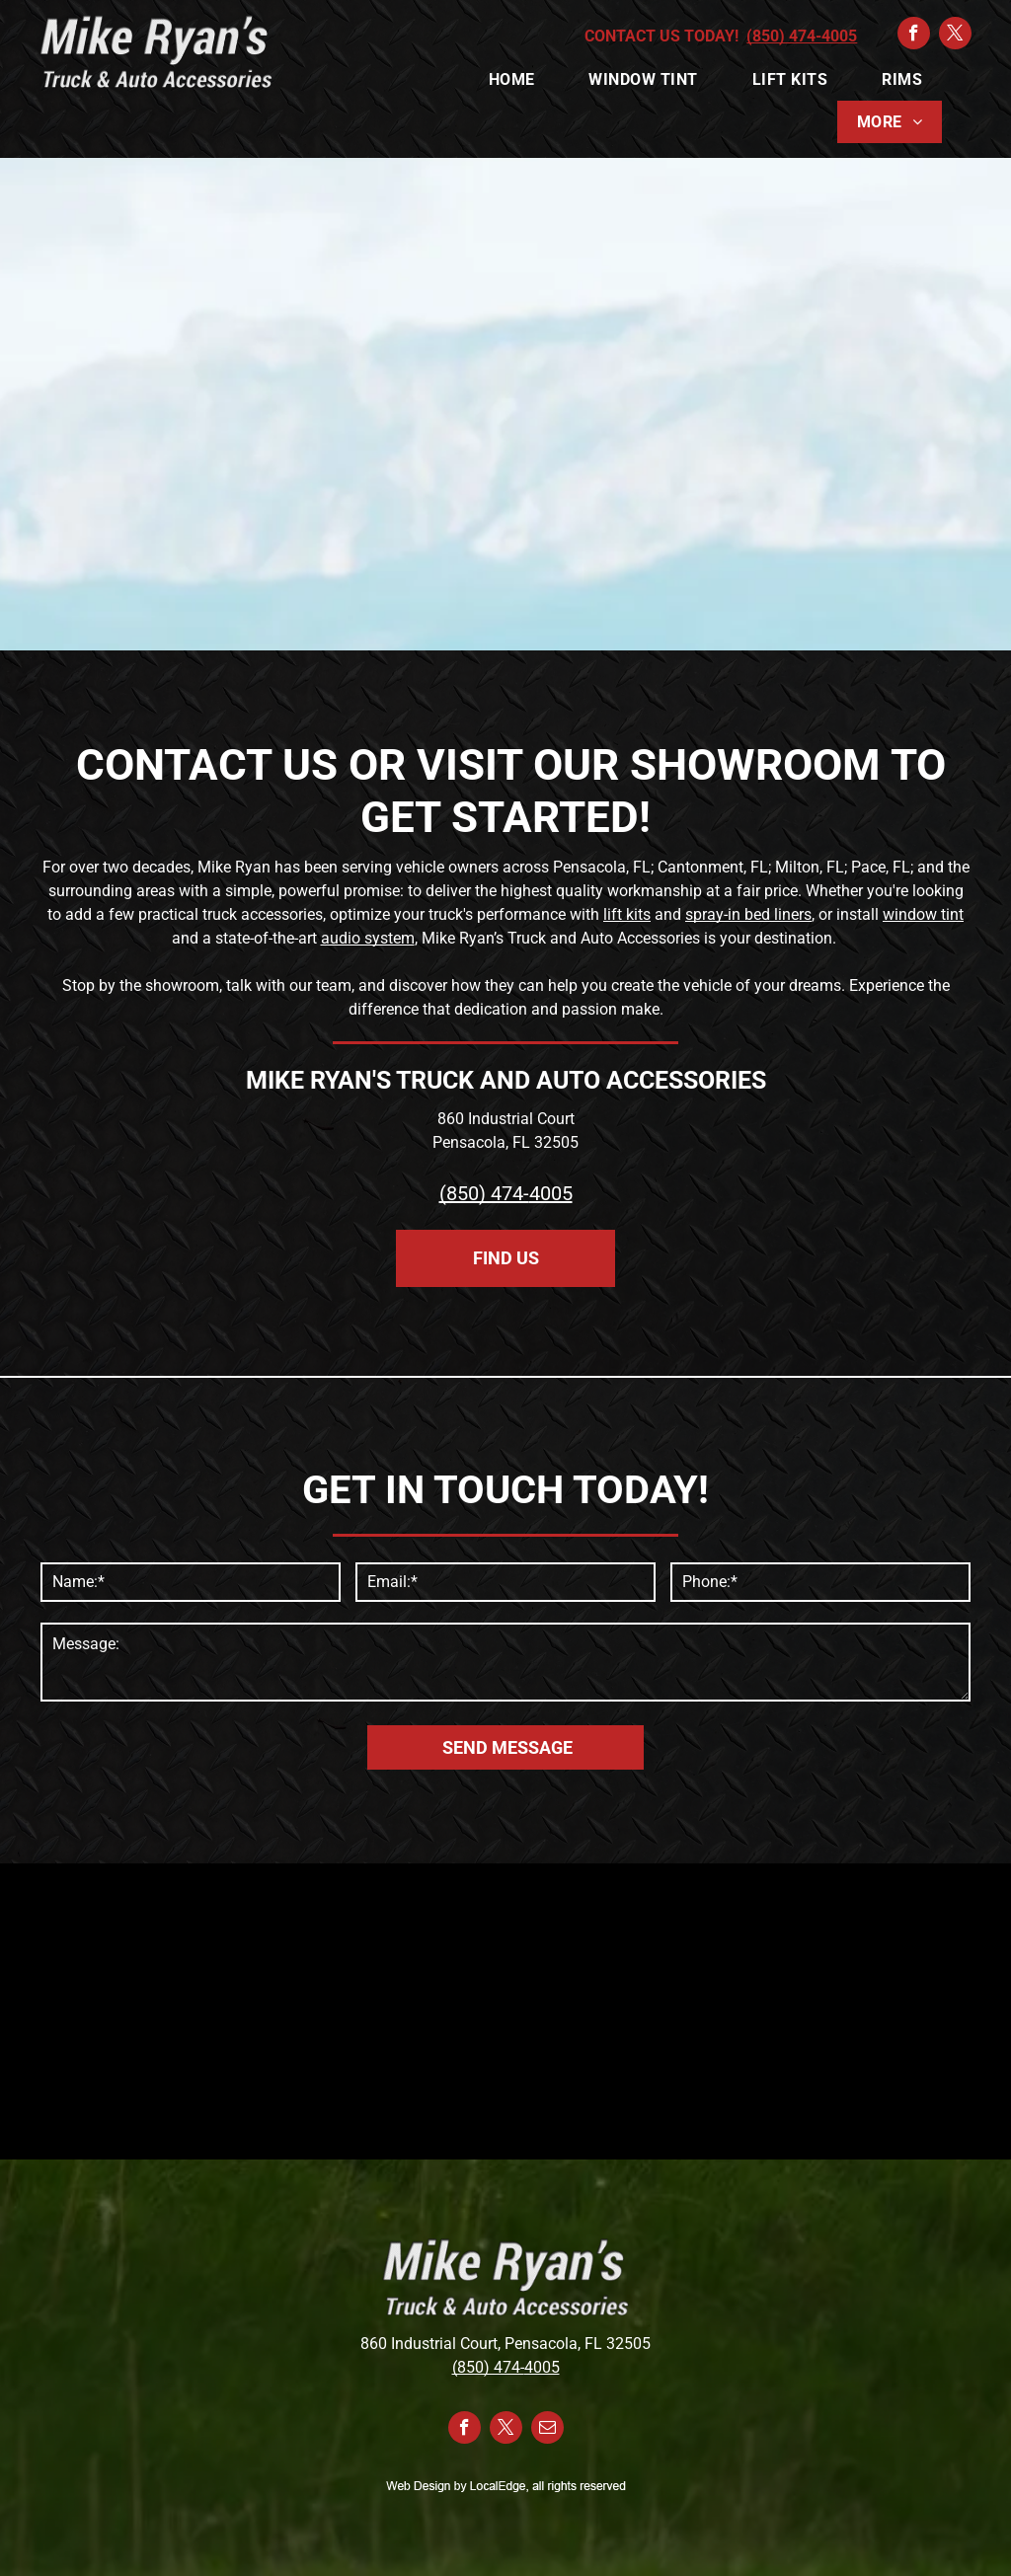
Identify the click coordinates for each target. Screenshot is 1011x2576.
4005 (551, 1193)
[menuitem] (519, 79)
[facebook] (913, 35)
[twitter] (955, 35)
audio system (368, 938)
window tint (923, 914)
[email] (547, 2430)
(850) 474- (484, 1193)
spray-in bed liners (748, 914)
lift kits (627, 914)
